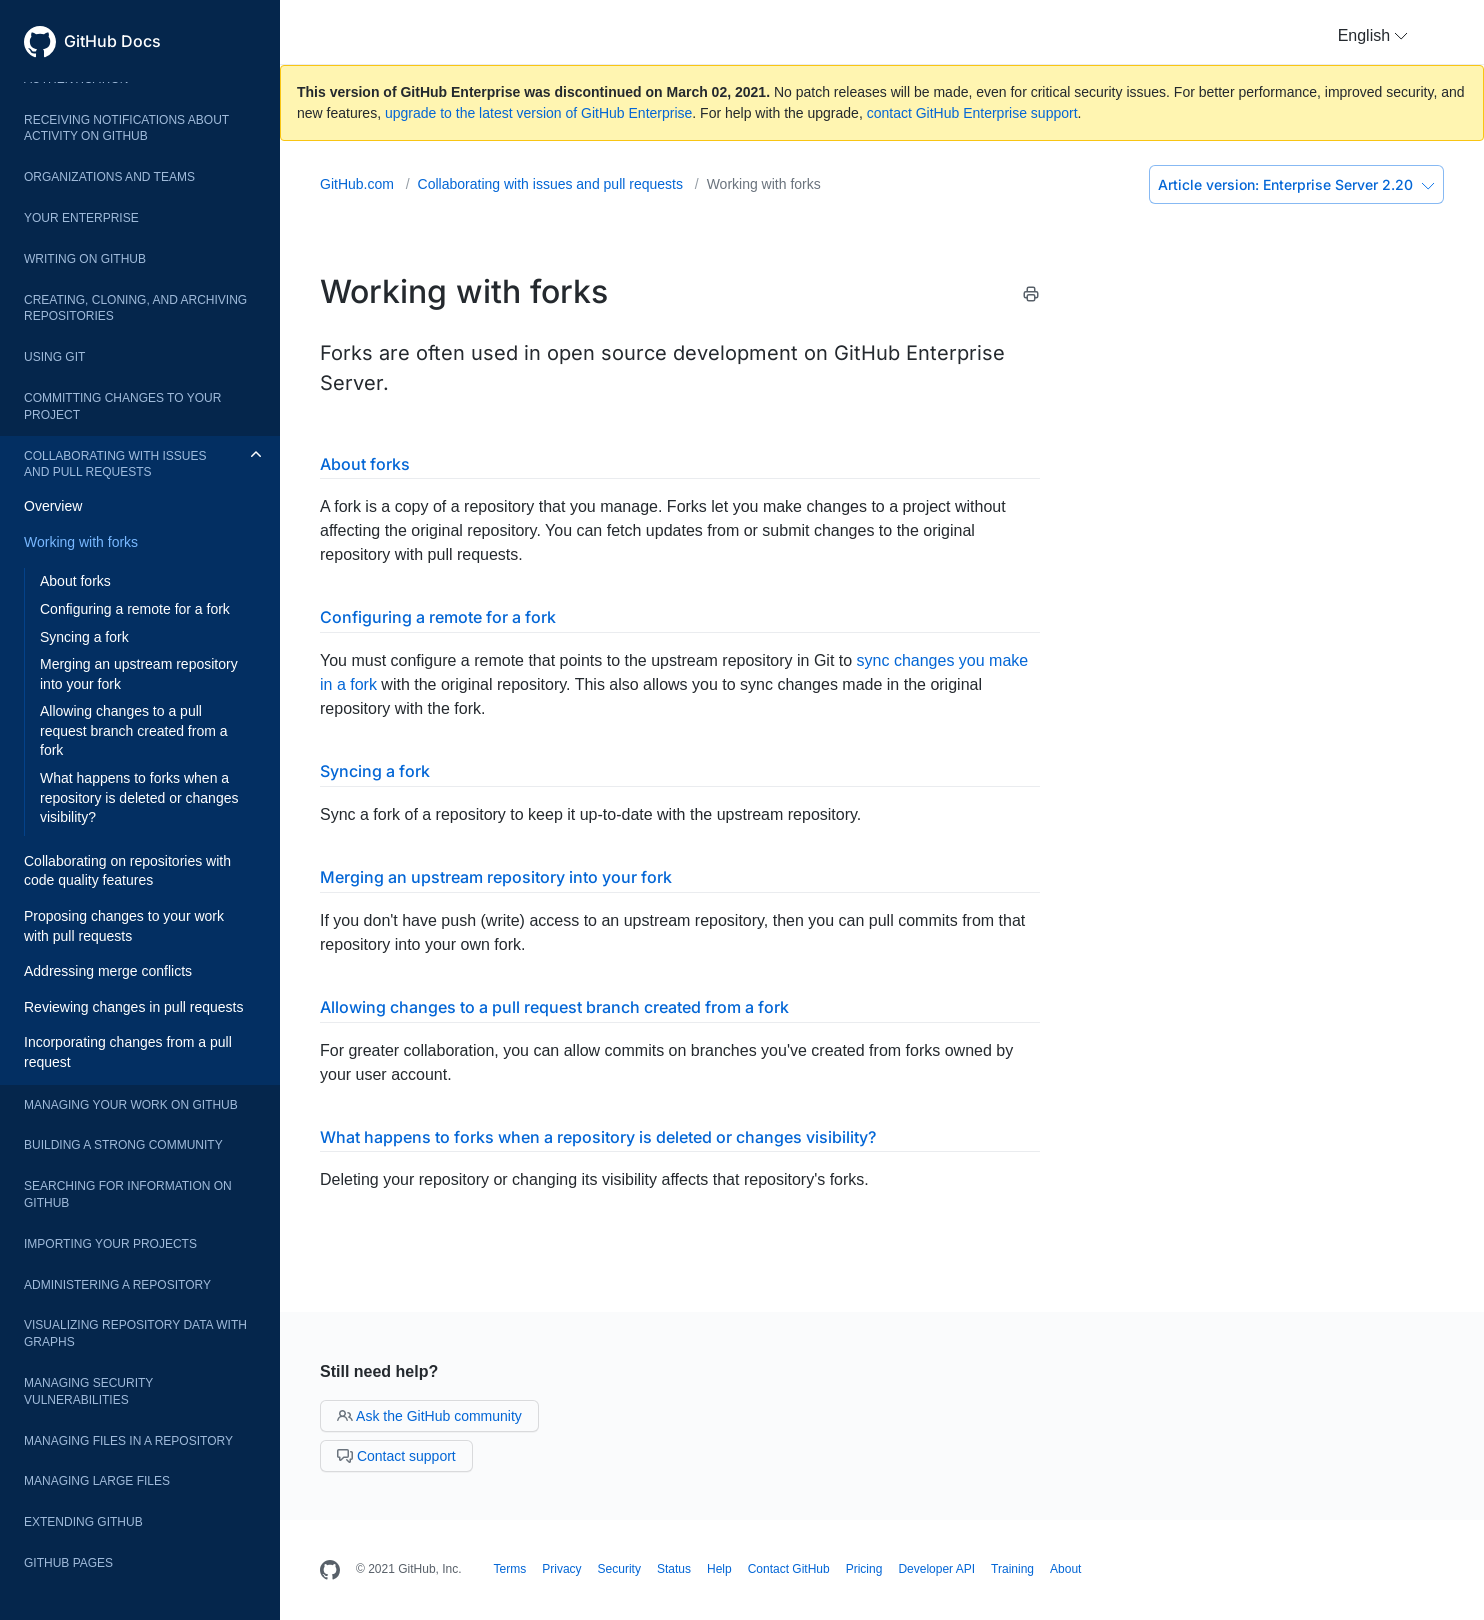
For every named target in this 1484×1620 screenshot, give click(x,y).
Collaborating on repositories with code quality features (127, 871)
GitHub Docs (112, 41)
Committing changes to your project (122, 406)
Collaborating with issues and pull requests (115, 464)
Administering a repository (117, 1285)
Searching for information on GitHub (128, 1194)
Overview (53, 506)
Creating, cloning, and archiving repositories (135, 308)
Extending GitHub (83, 1522)
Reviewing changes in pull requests (133, 1007)
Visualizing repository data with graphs (135, 1333)
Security (619, 1569)
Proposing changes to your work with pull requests (124, 926)
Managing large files (97, 1481)
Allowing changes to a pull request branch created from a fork (134, 730)
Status (674, 1569)
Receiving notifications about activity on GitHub (126, 128)
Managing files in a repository (128, 1441)
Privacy (561, 1569)
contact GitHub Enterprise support (972, 113)
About (1065, 1569)
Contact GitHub (789, 1569)
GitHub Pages (68, 1563)
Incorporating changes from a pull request (128, 1052)
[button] (1373, 36)
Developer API (936, 1569)
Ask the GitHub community (429, 1416)
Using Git (54, 357)
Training (1012, 1569)
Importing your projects (110, 1244)
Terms (510, 1569)
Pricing (864, 1569)
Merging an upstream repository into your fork (139, 674)
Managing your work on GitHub (131, 1105)
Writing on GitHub (85, 259)
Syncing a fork (84, 637)
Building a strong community (123, 1145)
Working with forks (81, 542)
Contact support (396, 1456)
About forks (75, 581)
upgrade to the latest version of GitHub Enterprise (538, 113)
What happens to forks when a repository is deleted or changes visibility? (139, 797)
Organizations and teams (109, 177)
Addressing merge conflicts (108, 971)
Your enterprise (81, 218)
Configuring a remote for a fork (135, 609)
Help (719, 1569)
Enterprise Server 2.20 (1296, 184)
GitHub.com (359, 184)
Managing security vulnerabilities (88, 1391)
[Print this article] (1031, 297)
